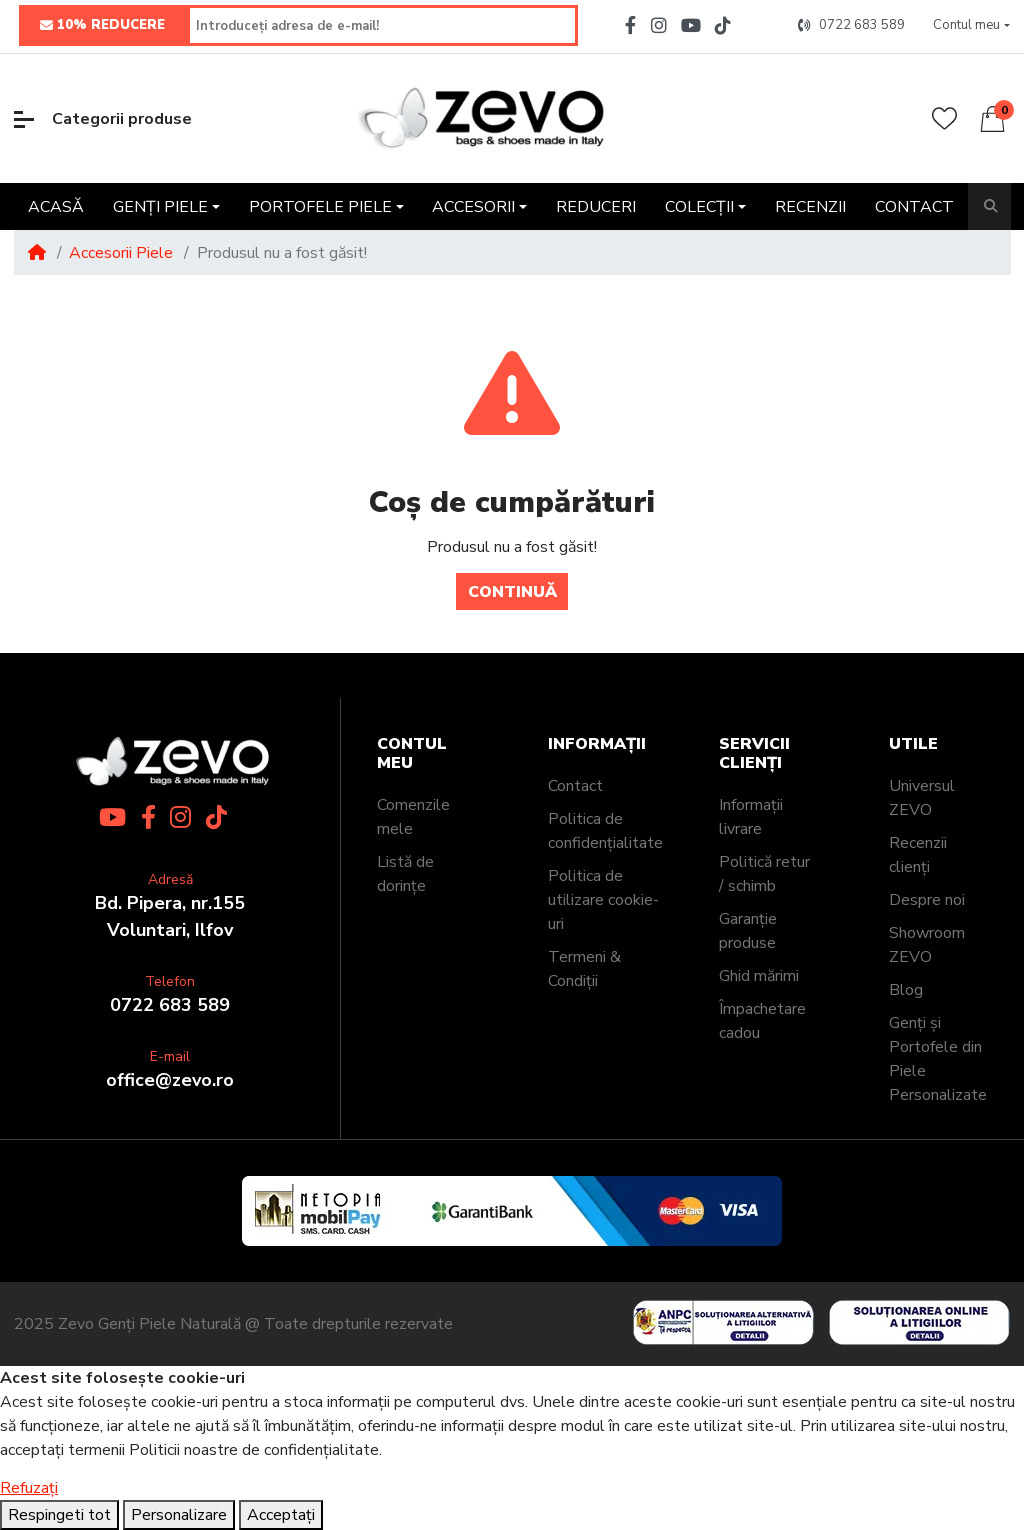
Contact (575, 786)
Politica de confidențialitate (605, 831)
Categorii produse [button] (103, 119)
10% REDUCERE (102, 26)
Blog (906, 990)
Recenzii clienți (918, 855)
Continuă (512, 592)
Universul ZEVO (922, 798)
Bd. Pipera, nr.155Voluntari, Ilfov (170, 916)
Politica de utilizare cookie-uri (603, 900)
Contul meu (412, 754)
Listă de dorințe (405, 874)
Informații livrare (751, 817)
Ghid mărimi (759, 976)
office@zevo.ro (170, 1080)
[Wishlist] (944, 118)
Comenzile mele (413, 817)
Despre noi (927, 900)
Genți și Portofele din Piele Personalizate (938, 1059)
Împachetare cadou (762, 1021)
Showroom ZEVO (927, 945)
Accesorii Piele (121, 253)
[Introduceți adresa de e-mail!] (383, 25)
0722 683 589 (170, 1005)
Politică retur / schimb (764, 874)
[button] (971, 26)
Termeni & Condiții (584, 969)
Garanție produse (748, 931)
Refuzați (29, 1488)
